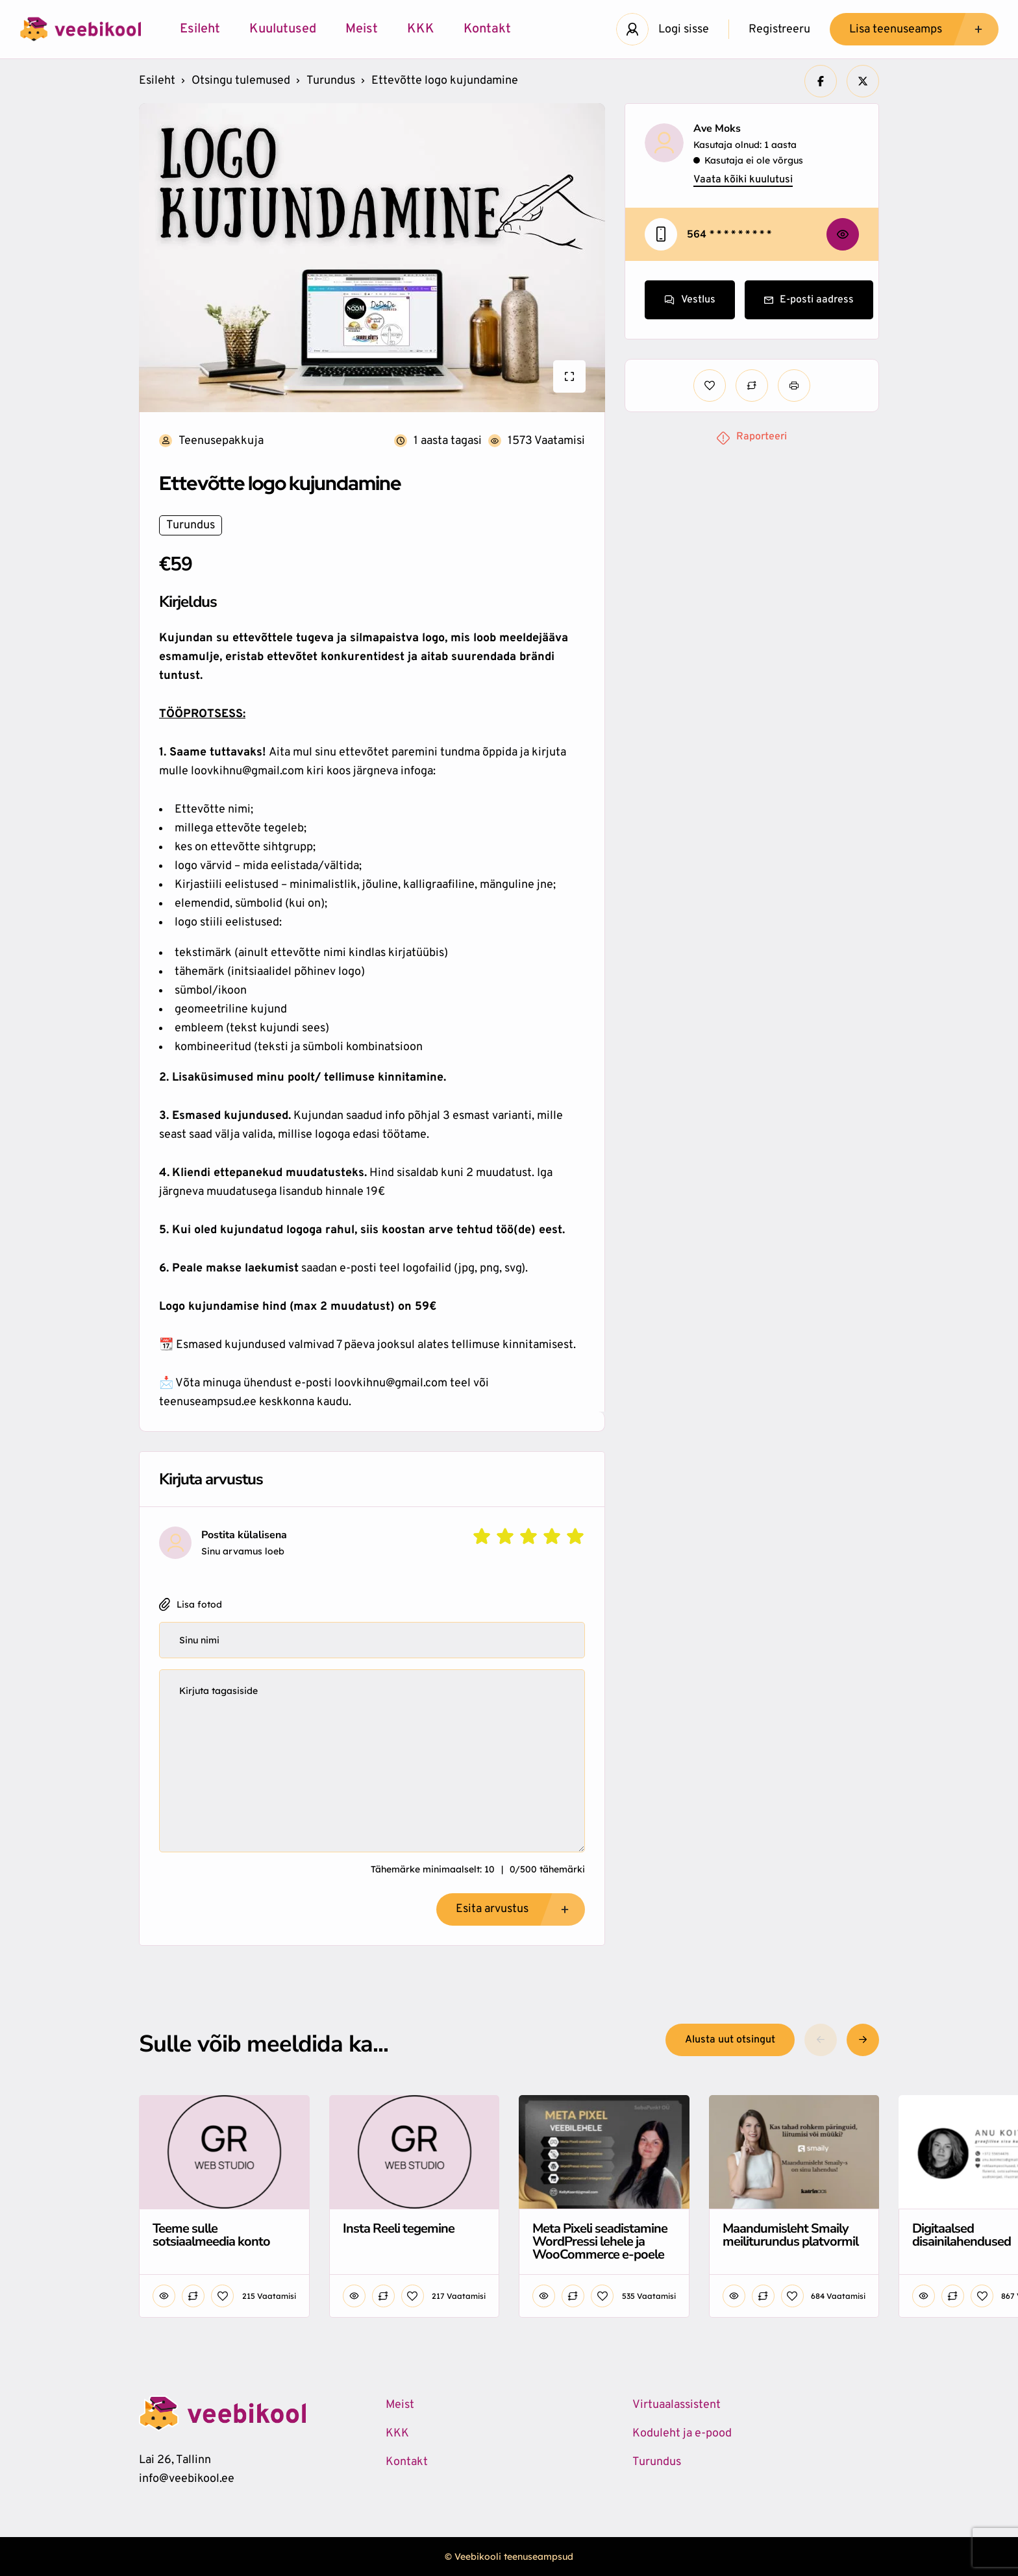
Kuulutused (282, 29)
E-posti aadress (809, 299)
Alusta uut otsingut (730, 2039)
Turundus (330, 80)
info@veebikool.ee (186, 2479)
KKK (420, 29)
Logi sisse (683, 29)
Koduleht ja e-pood (682, 2433)
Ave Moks (717, 128)
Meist (361, 29)
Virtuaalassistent (676, 2405)
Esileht (200, 29)
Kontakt (487, 29)
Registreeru (779, 29)
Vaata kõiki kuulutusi (743, 180)
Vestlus (689, 299)
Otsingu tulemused (241, 80)
